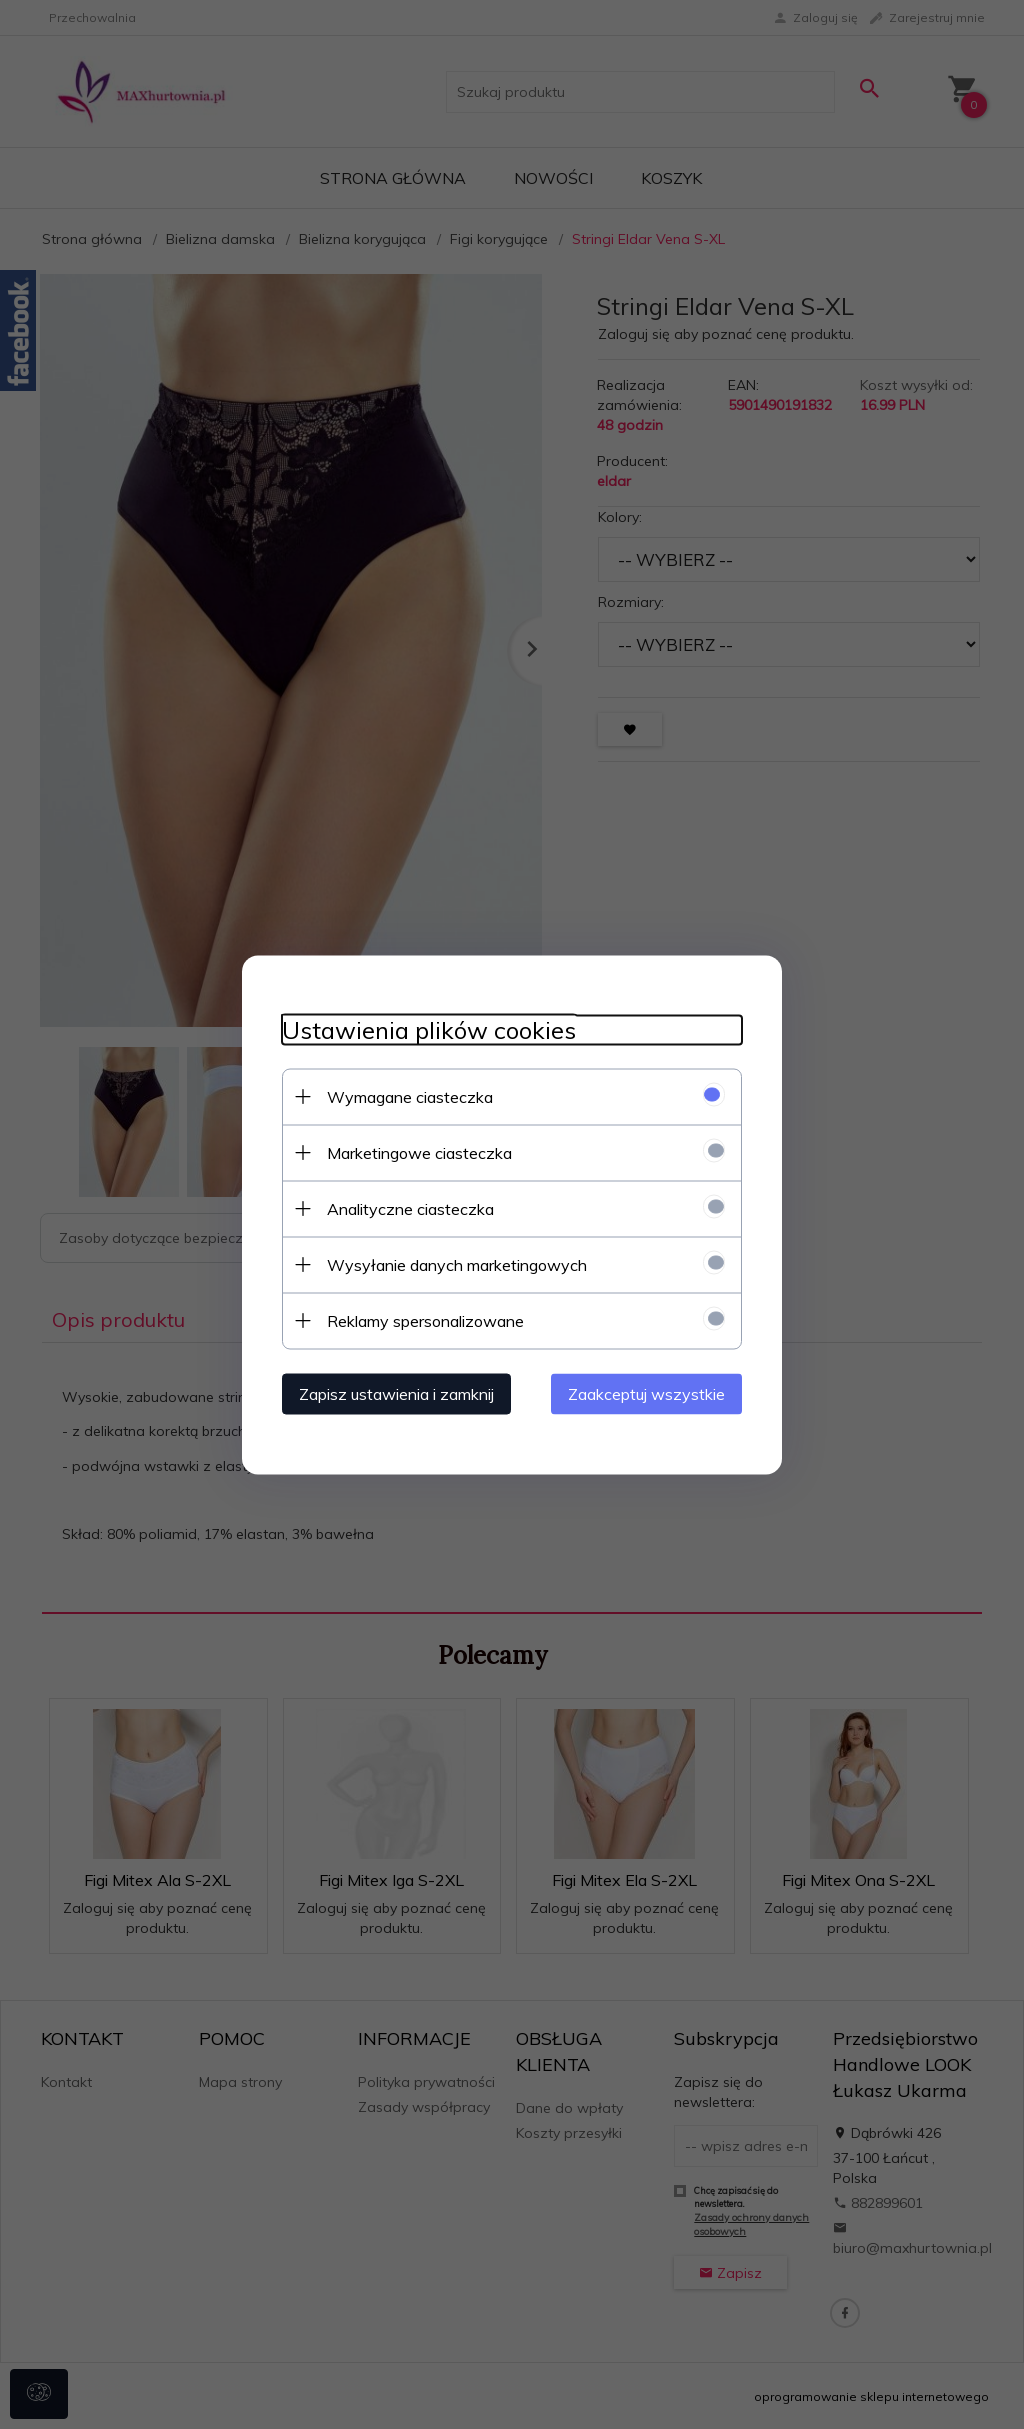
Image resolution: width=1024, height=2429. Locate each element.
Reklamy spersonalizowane (425, 1320)
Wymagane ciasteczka (410, 1096)
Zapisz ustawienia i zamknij (396, 1393)
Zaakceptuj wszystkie (646, 1393)
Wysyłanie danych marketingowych (457, 1264)
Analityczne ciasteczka (410, 1208)
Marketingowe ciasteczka (419, 1152)
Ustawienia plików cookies (429, 1029)
